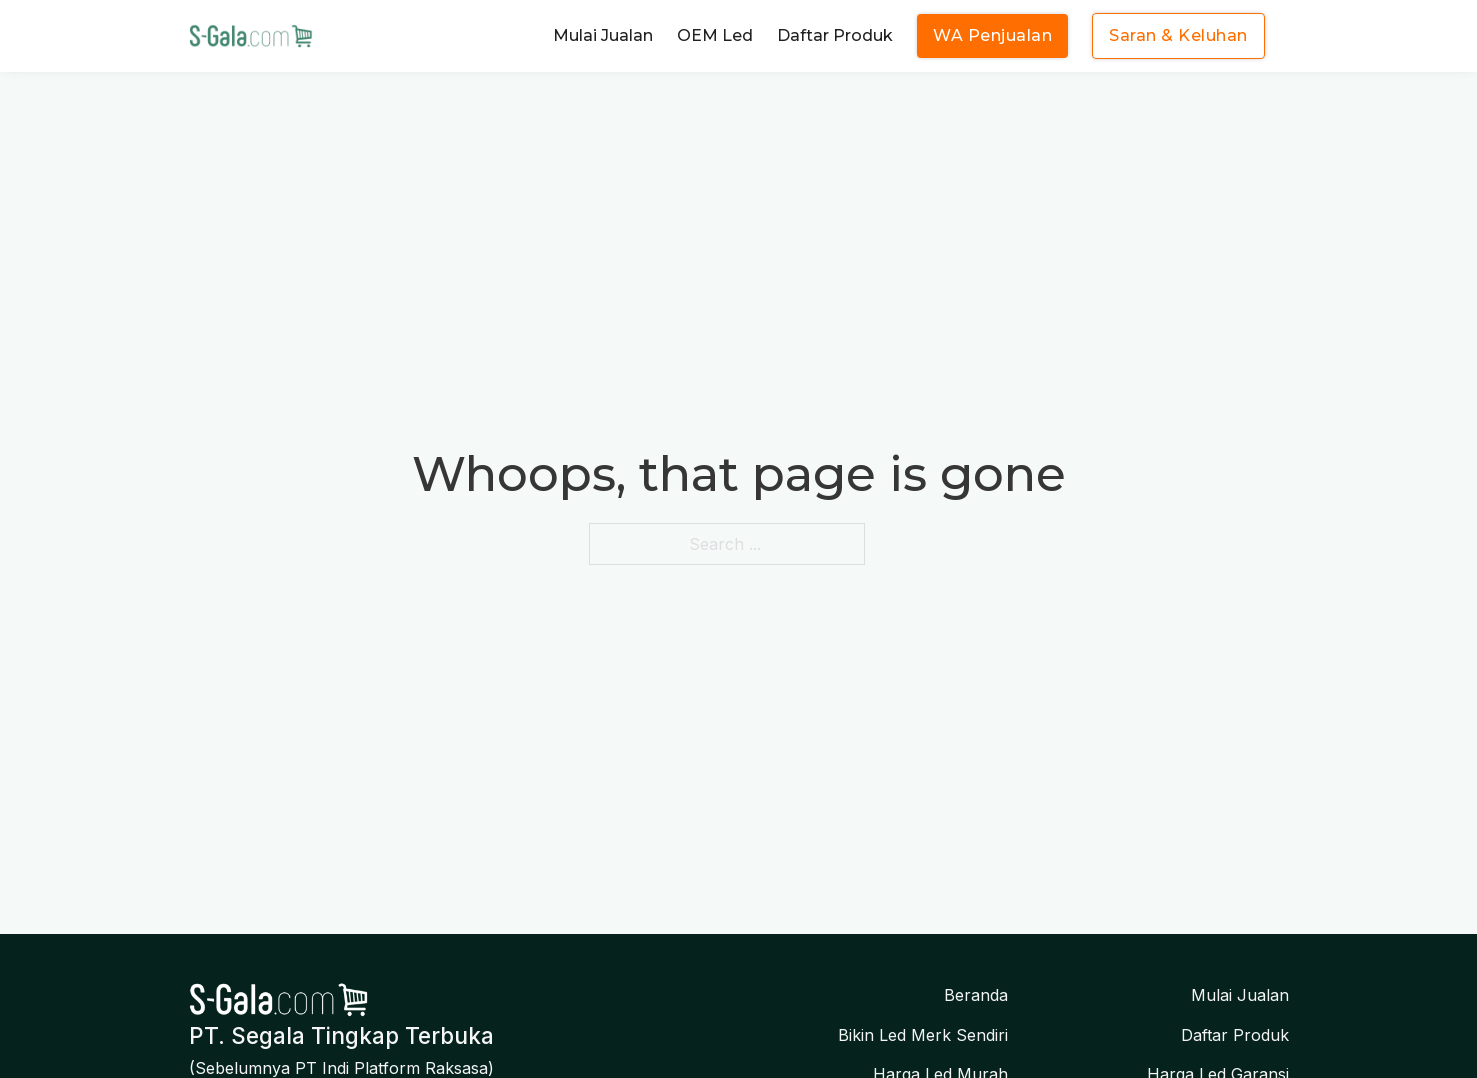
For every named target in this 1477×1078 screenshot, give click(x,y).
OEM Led (715, 35)
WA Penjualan (992, 35)
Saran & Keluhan (1178, 35)
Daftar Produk (835, 35)
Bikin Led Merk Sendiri (923, 1035)
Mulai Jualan (603, 35)
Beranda (976, 995)
